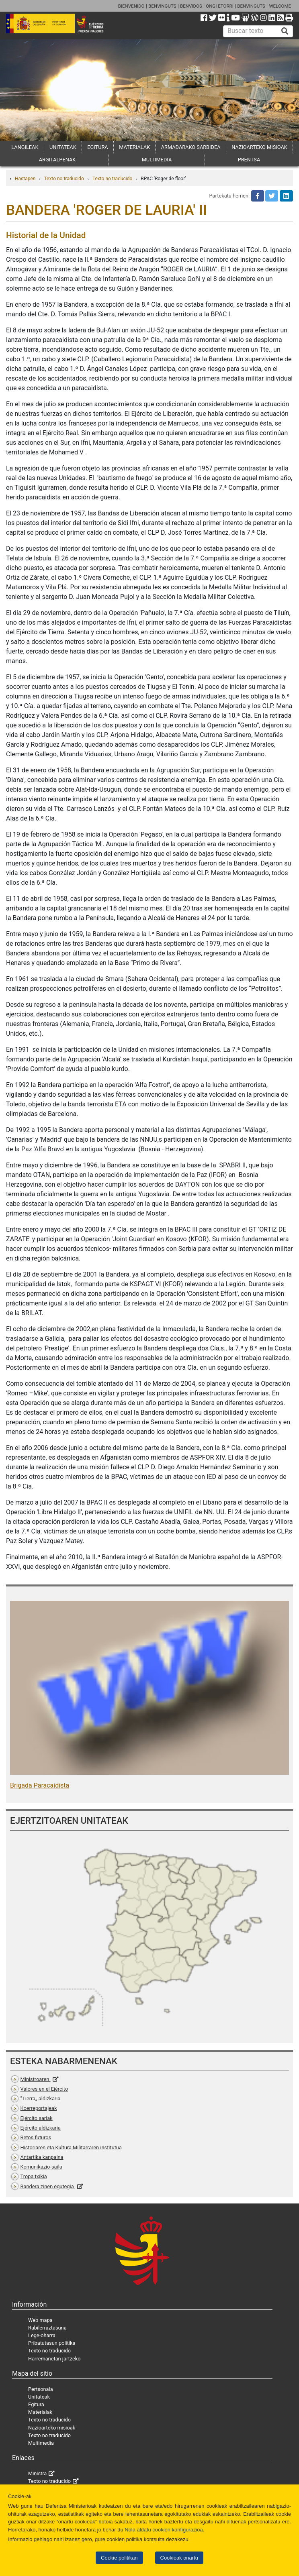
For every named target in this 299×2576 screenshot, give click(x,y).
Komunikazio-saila (41, 2167)
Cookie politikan (119, 2558)
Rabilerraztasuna (47, 2328)
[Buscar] (285, 31)
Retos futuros (35, 2137)
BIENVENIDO (131, 6)
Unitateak (39, 2397)
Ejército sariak (36, 2118)
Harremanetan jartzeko (54, 2359)
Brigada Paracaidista (39, 1785)
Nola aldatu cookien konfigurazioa (164, 2530)
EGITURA (97, 147)
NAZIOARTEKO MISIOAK (259, 147)
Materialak (40, 2412)
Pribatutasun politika (51, 2343)
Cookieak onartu (179, 2558)
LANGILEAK (24, 147)
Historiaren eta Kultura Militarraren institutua (71, 2147)
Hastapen (25, 178)
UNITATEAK (62, 147)
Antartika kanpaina (41, 2157)
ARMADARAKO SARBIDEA (191, 147)
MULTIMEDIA (157, 160)
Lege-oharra (41, 2335)
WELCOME (280, 6)
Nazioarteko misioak (51, 2428)
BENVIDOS (191, 6)
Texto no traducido (64, 178)
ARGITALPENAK (57, 160)
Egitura (36, 2404)
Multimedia (41, 2443)
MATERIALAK (134, 147)
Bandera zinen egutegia (47, 2186)
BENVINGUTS (162, 6)
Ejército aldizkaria (40, 2128)
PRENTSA (249, 160)
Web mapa (40, 2320)
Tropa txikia (33, 2176)
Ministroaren (35, 2079)
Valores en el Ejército (44, 2089)
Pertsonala (40, 2389)
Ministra (37, 2473)
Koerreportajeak (38, 2108)
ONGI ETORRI (219, 6)
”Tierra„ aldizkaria (40, 2098)
